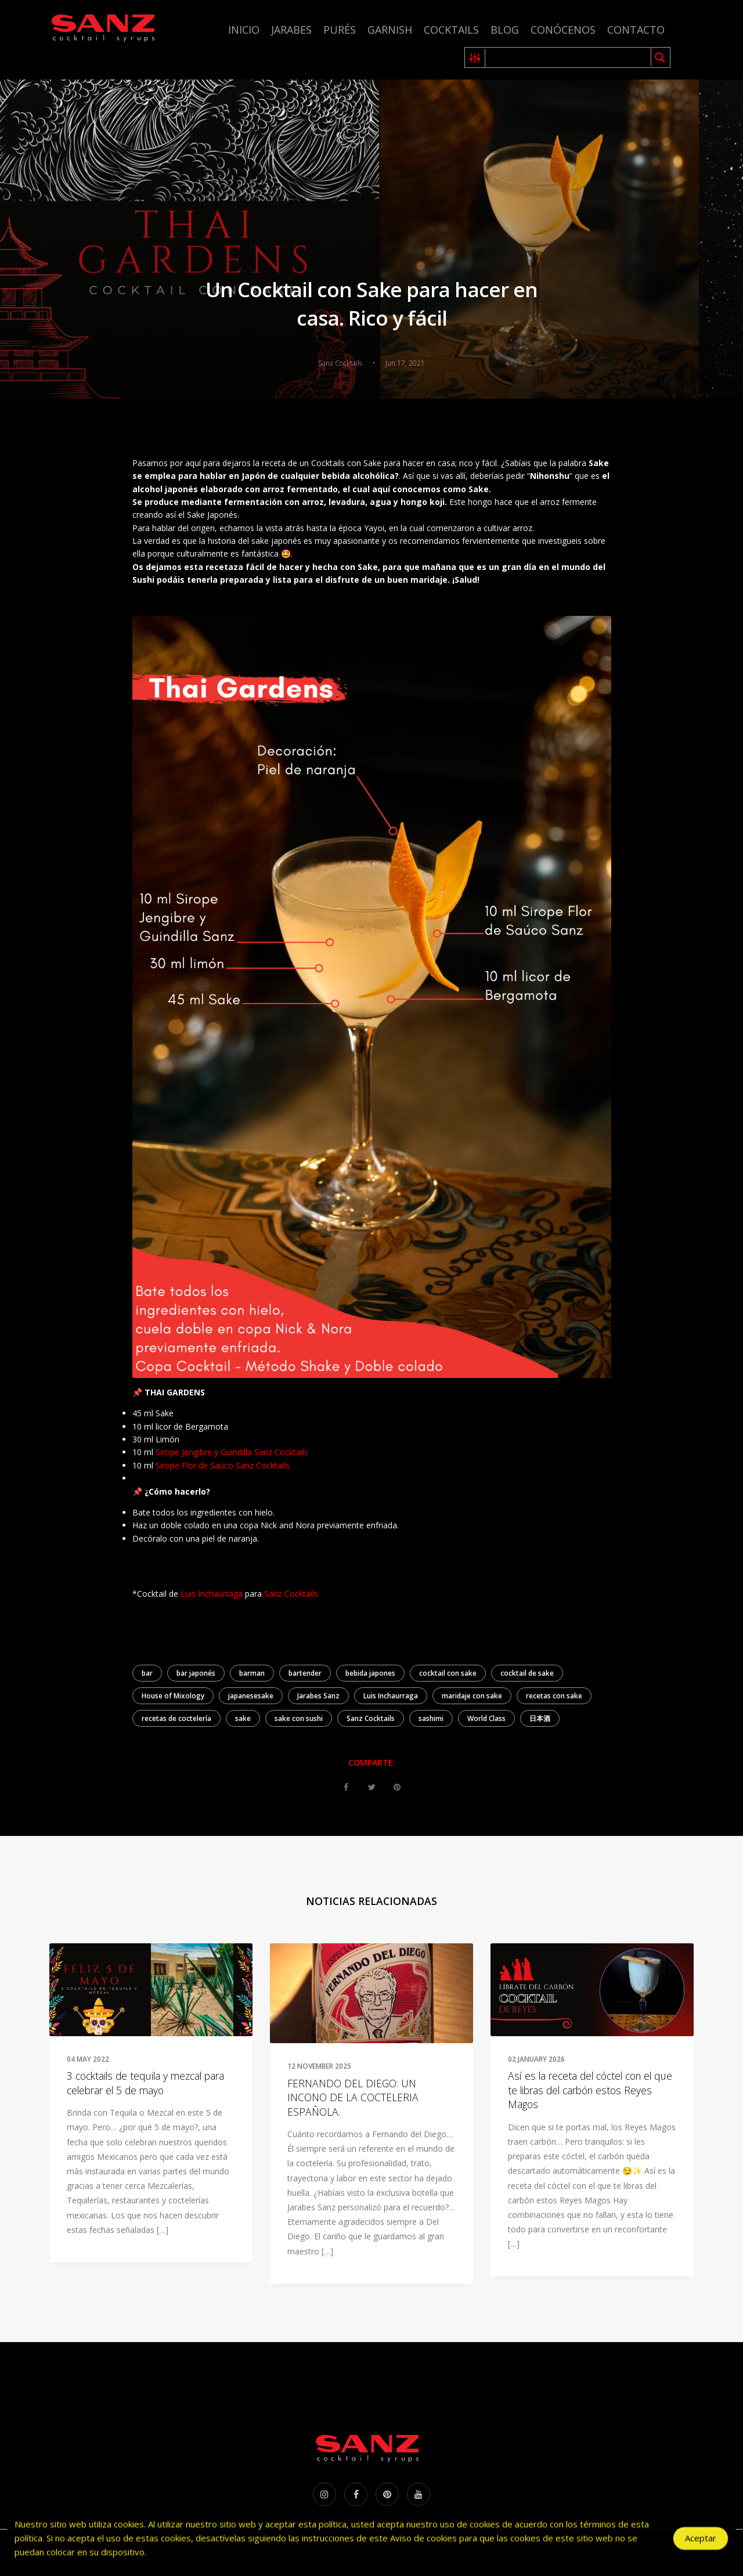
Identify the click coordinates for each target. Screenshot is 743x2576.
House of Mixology (173, 1696)
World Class (486, 1718)
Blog (504, 30)
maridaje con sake (472, 1696)
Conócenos (563, 30)
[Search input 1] (568, 57)
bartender (305, 1673)
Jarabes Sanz (318, 1696)
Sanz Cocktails (291, 1593)
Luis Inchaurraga (212, 1593)
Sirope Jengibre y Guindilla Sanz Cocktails (232, 1451)
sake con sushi (299, 1718)
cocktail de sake (527, 1673)
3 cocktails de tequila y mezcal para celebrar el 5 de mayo (145, 2083)
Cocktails (451, 30)
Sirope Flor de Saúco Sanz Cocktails (223, 1465)
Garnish (389, 30)
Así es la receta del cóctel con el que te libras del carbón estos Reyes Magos (590, 2090)
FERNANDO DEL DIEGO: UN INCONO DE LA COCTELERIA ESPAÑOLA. (353, 2097)
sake (243, 1718)
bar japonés (195, 1673)
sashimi (431, 1718)
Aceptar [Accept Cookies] (700, 2542)
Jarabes (291, 30)
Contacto (636, 30)
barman (252, 1673)
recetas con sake (554, 1696)
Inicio (243, 30)
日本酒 (539, 1718)
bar (147, 1673)
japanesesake (250, 1696)
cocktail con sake (448, 1673)
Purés (339, 30)
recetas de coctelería (176, 1718)
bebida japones (370, 1673)
